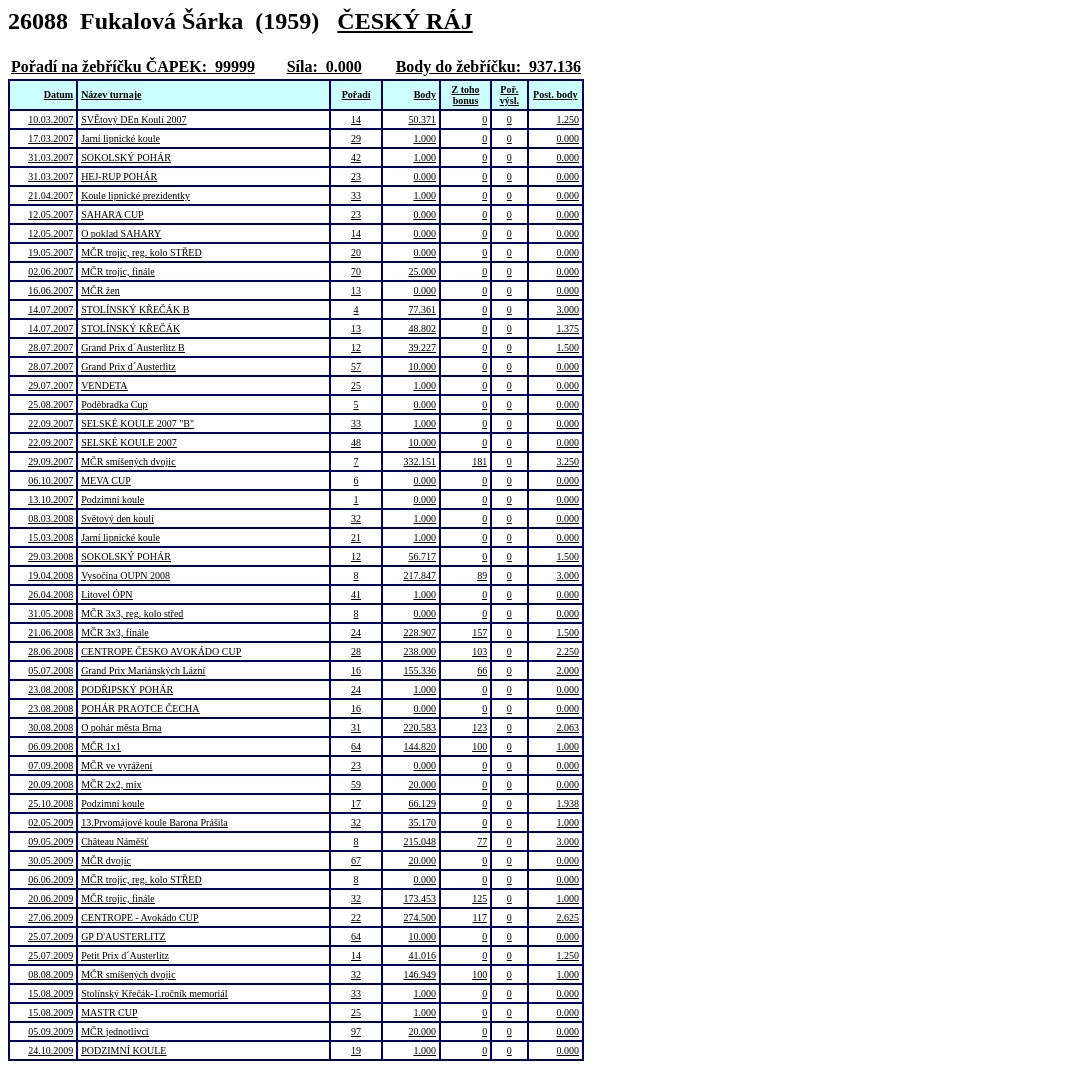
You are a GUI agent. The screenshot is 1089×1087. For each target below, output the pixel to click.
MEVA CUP (106, 480)
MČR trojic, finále (118, 271)
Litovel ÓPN (106, 594)
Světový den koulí (117, 518)
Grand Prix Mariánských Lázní (143, 670)
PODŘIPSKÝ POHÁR (127, 689)
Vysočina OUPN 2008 (125, 575)
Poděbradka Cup (114, 404)
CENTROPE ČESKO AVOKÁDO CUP (161, 651)
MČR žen (100, 290)
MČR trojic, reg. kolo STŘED (141, 252)
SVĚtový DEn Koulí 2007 (133, 119)
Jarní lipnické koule (120, 138)
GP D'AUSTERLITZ (123, 936)
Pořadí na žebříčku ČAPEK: (109, 66)
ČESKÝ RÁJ (404, 21)
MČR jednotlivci (115, 1031)
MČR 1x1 (101, 746)
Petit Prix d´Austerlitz (125, 955)
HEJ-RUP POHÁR (119, 176)
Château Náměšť (114, 841)
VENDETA (104, 385)
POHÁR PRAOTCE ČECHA (140, 708)
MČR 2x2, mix (111, 784)
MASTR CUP (109, 1012)
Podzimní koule (112, 499)
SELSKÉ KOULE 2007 (129, 442)
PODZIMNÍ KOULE (123, 1050)
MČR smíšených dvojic (128, 461)
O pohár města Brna (121, 727)
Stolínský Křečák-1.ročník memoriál (154, 993)
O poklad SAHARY (121, 233)
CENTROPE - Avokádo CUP (139, 917)
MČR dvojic (106, 860)
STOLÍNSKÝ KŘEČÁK (130, 328)
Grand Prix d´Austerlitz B (133, 347)
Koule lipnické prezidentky (135, 195)
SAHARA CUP (112, 214)
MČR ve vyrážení (116, 765)
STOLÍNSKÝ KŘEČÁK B (135, 309)
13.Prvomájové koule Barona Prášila (154, 822)
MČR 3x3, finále (115, 632)
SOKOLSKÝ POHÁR (126, 157)
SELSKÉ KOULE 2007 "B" (137, 423)
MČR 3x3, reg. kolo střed (132, 613)
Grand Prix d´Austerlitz (128, 366)
